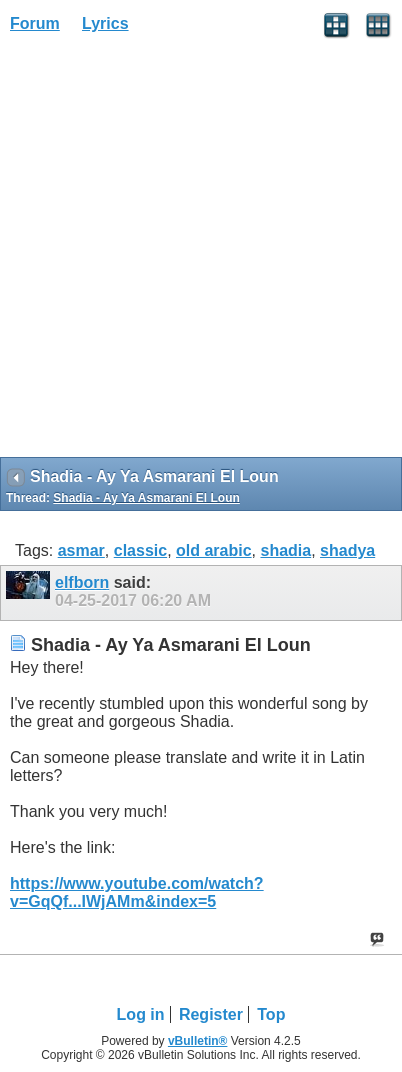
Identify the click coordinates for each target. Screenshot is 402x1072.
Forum (35, 23)
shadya (347, 550)
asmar (81, 550)
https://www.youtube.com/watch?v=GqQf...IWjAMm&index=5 (137, 892)
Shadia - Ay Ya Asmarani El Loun (146, 498)
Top (271, 1014)
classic (140, 550)
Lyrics (105, 23)
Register (211, 1014)
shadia (285, 550)
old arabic (214, 550)
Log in (141, 1014)
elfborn (82, 582)
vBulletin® (198, 1041)
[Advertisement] (201, 252)
